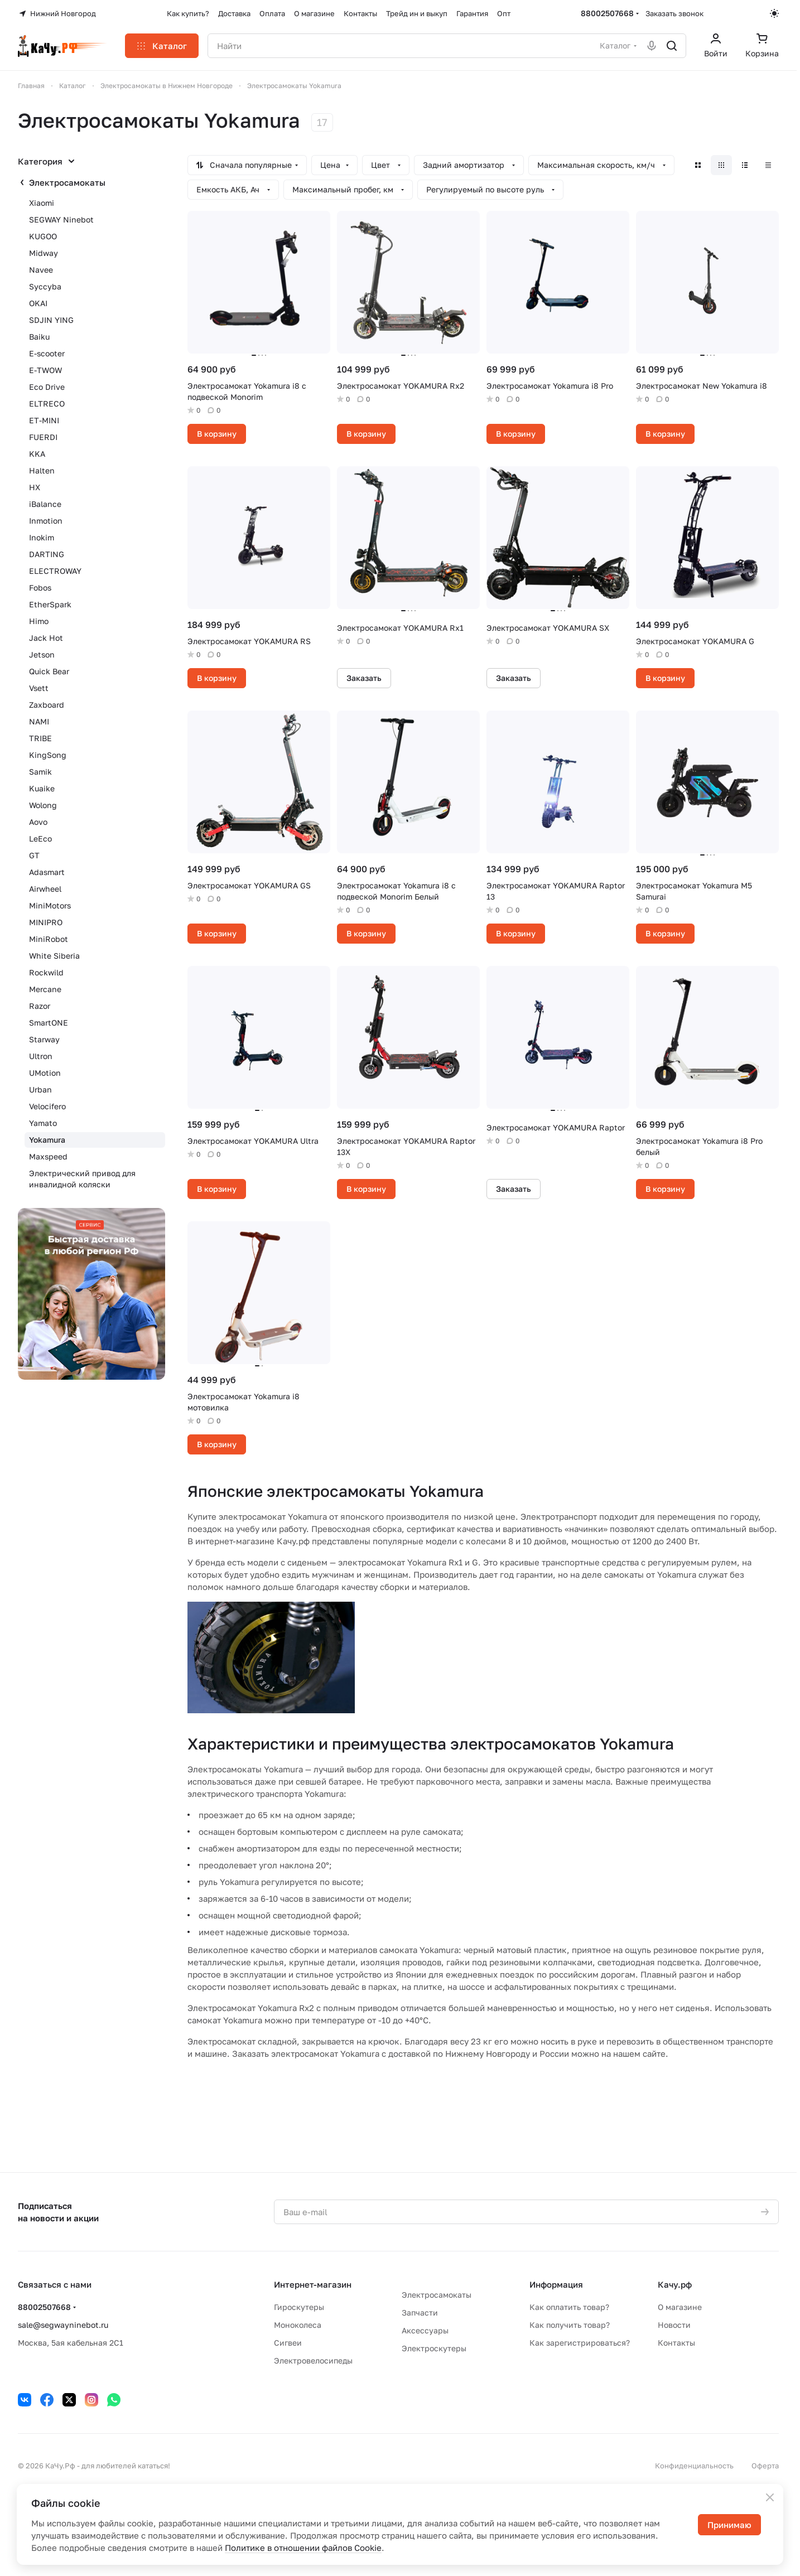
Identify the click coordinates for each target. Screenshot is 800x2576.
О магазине (680, 2307)
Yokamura (47, 1139)
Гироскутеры (299, 2307)
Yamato (43, 1123)
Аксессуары (425, 2330)
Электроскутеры (434, 2348)
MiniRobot (48, 939)
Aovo (38, 822)
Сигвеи (288, 2342)
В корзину (217, 433)
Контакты (676, 2342)
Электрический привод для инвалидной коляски (82, 1178)
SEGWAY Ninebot (61, 219)
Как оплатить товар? (569, 2307)
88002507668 (607, 13)
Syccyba (45, 286)
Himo (39, 621)
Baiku (39, 336)
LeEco (40, 838)
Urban (40, 1089)
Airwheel (45, 888)
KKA (37, 453)
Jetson (42, 654)
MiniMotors (50, 905)
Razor (39, 1006)
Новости (674, 2324)
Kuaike (42, 788)
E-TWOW (45, 370)
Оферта (765, 2465)
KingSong (47, 755)
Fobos (40, 587)
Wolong (43, 805)
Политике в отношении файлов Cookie (303, 2548)
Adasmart (47, 872)
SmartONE (48, 1022)
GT (34, 855)
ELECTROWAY (55, 571)
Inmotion (45, 520)
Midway (43, 253)
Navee (41, 269)
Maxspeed (48, 1156)
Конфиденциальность (694, 2465)
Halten (42, 470)
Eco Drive (47, 387)
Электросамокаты (67, 182)
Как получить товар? (569, 2324)
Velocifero (47, 1106)
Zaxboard (46, 704)
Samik (40, 771)
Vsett (39, 688)
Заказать (364, 678)
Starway (44, 1039)
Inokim (41, 537)
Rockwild (46, 972)
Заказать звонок (674, 13)
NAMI (39, 721)
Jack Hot (46, 637)
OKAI (38, 303)
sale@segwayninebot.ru (63, 2324)
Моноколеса (297, 2324)
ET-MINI (44, 420)
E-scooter (47, 353)
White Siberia (54, 955)
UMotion (45, 1072)
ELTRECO (47, 403)
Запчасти (420, 2312)
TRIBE (40, 738)
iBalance (45, 504)
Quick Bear (49, 671)
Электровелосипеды (313, 2360)
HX (34, 487)
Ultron (40, 1056)
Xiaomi (41, 202)
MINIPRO (45, 922)
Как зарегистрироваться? (579, 2342)
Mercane (45, 989)
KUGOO (43, 236)
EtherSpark (50, 604)
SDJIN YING (51, 320)
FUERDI (43, 437)
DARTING (46, 554)
